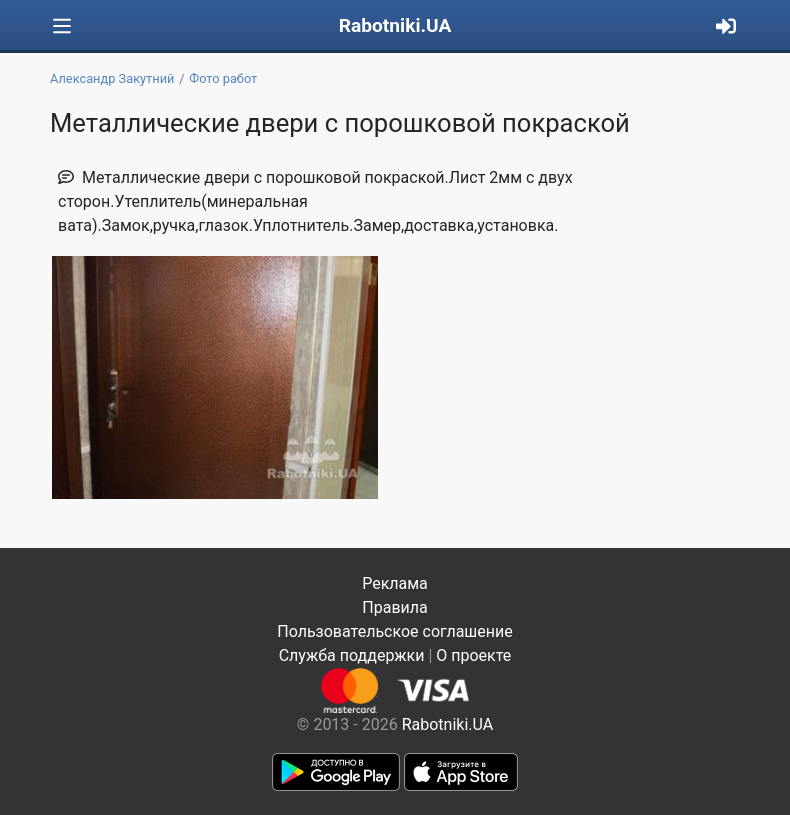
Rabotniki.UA (395, 25)
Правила (394, 607)
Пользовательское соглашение (395, 631)
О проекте (473, 655)
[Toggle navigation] (62, 26)
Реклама (395, 583)
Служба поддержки (352, 655)
